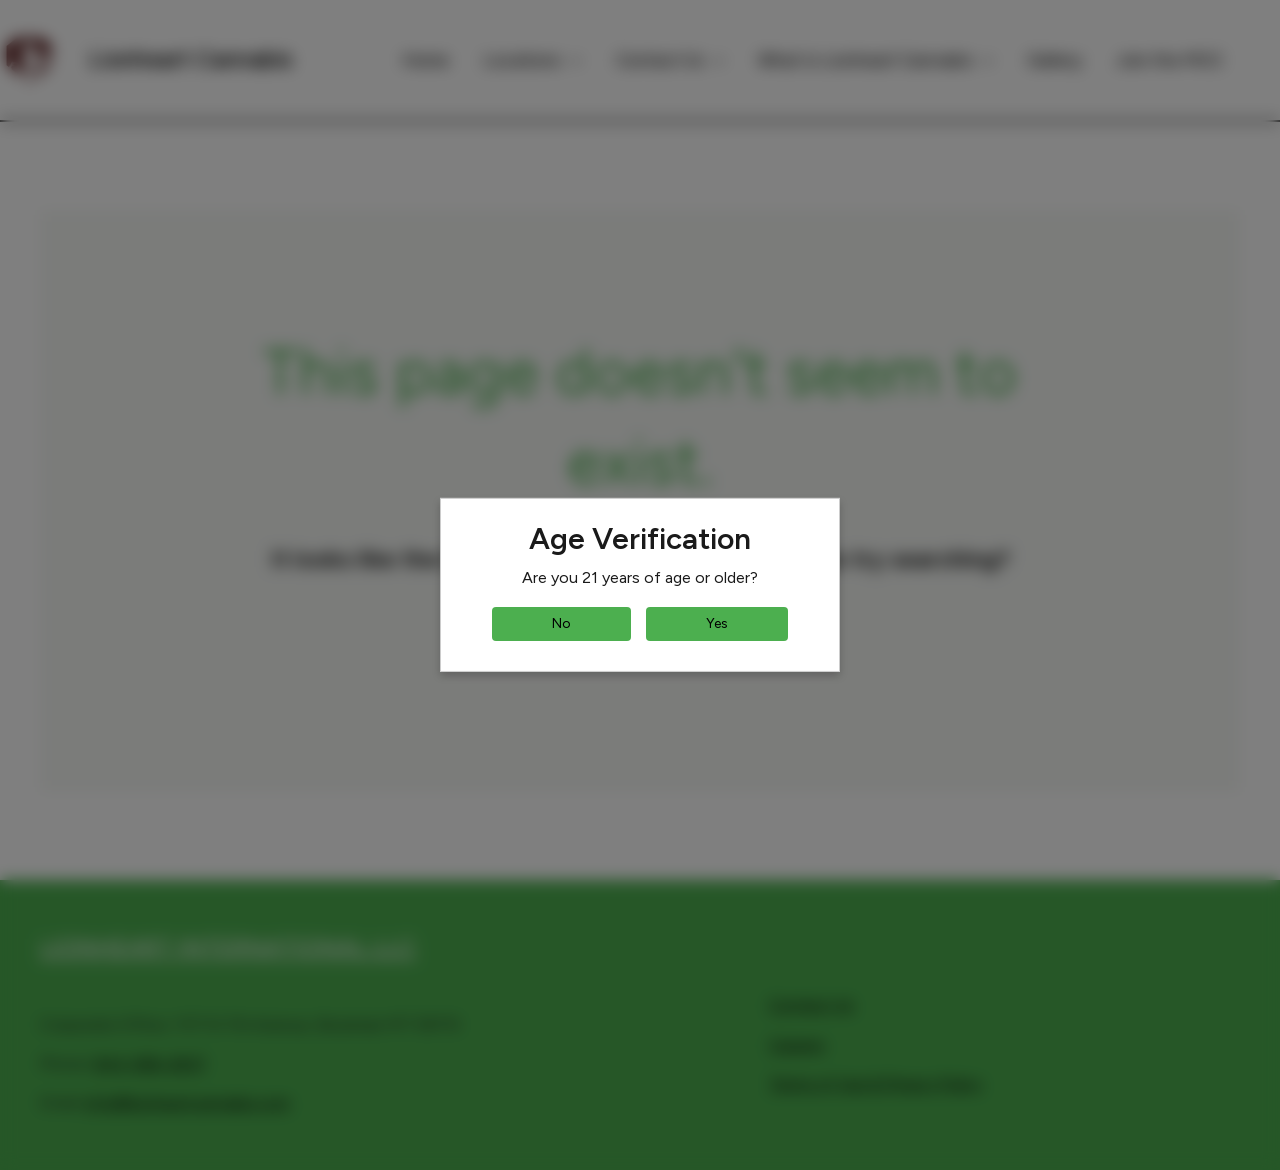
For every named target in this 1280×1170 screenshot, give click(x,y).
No (561, 623)
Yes (717, 623)
